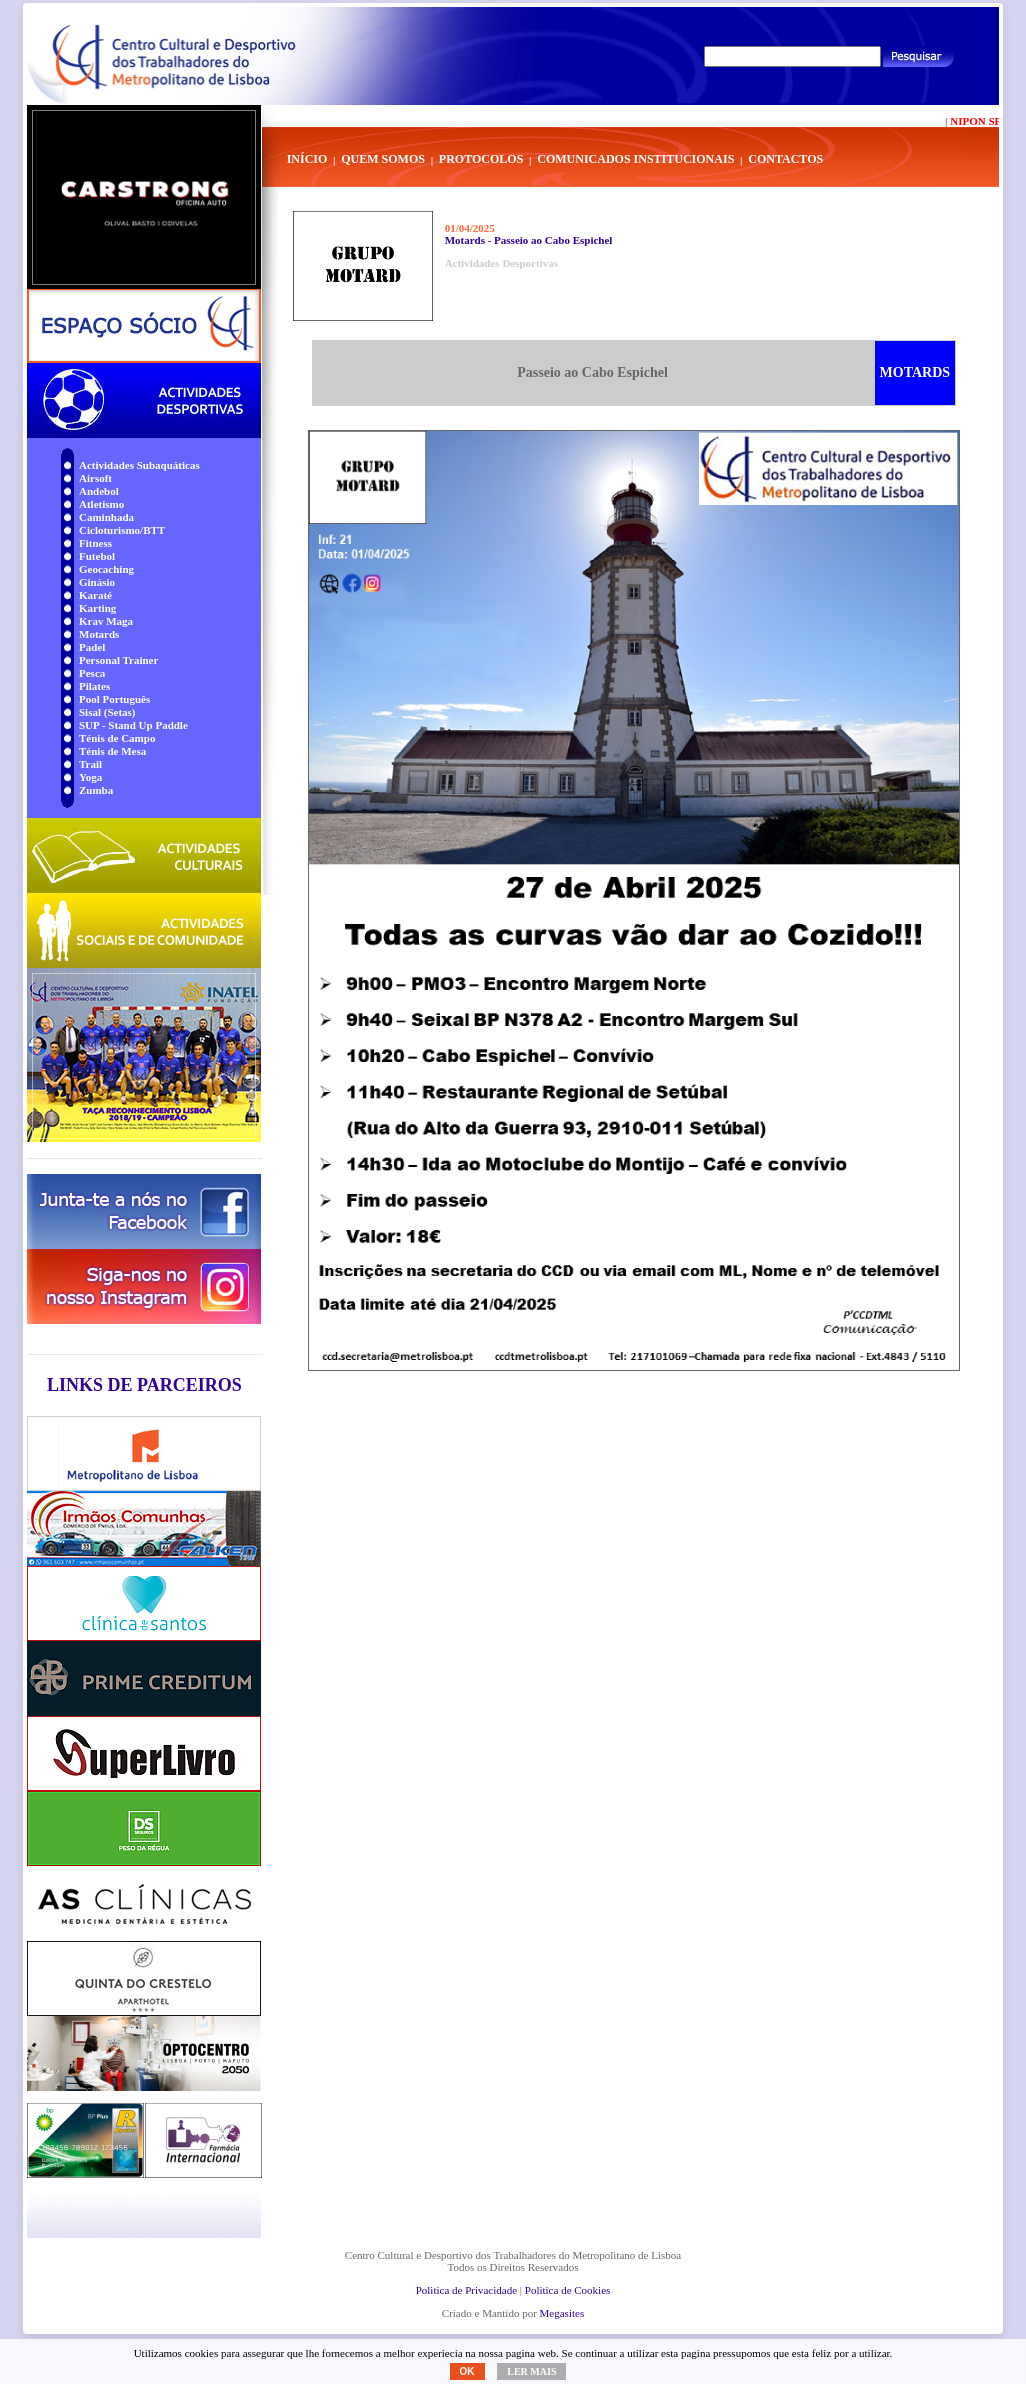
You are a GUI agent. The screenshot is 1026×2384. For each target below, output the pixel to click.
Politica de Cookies (568, 2290)
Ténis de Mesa (112, 751)
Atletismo (101, 504)
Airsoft (95, 478)
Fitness (95, 543)
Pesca (92, 673)
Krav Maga (106, 621)
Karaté (95, 595)
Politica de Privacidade (466, 2290)
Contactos (785, 159)
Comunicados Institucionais (635, 159)
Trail (90, 764)
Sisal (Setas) (107, 712)
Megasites (562, 2313)
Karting (97, 608)
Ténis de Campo (117, 738)
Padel (92, 647)
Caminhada (106, 517)
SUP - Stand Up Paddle (133, 725)
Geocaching (106, 569)
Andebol (99, 491)
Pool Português (114, 699)
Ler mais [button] (531, 2371)
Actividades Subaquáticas (139, 465)
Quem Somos (383, 159)
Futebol (97, 556)
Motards (99, 634)
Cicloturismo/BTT (122, 530)
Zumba (96, 790)
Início (307, 159)
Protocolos (481, 159)
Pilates (94, 686)
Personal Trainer (118, 660)
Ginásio (97, 582)
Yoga (90, 777)
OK (467, 2371)
